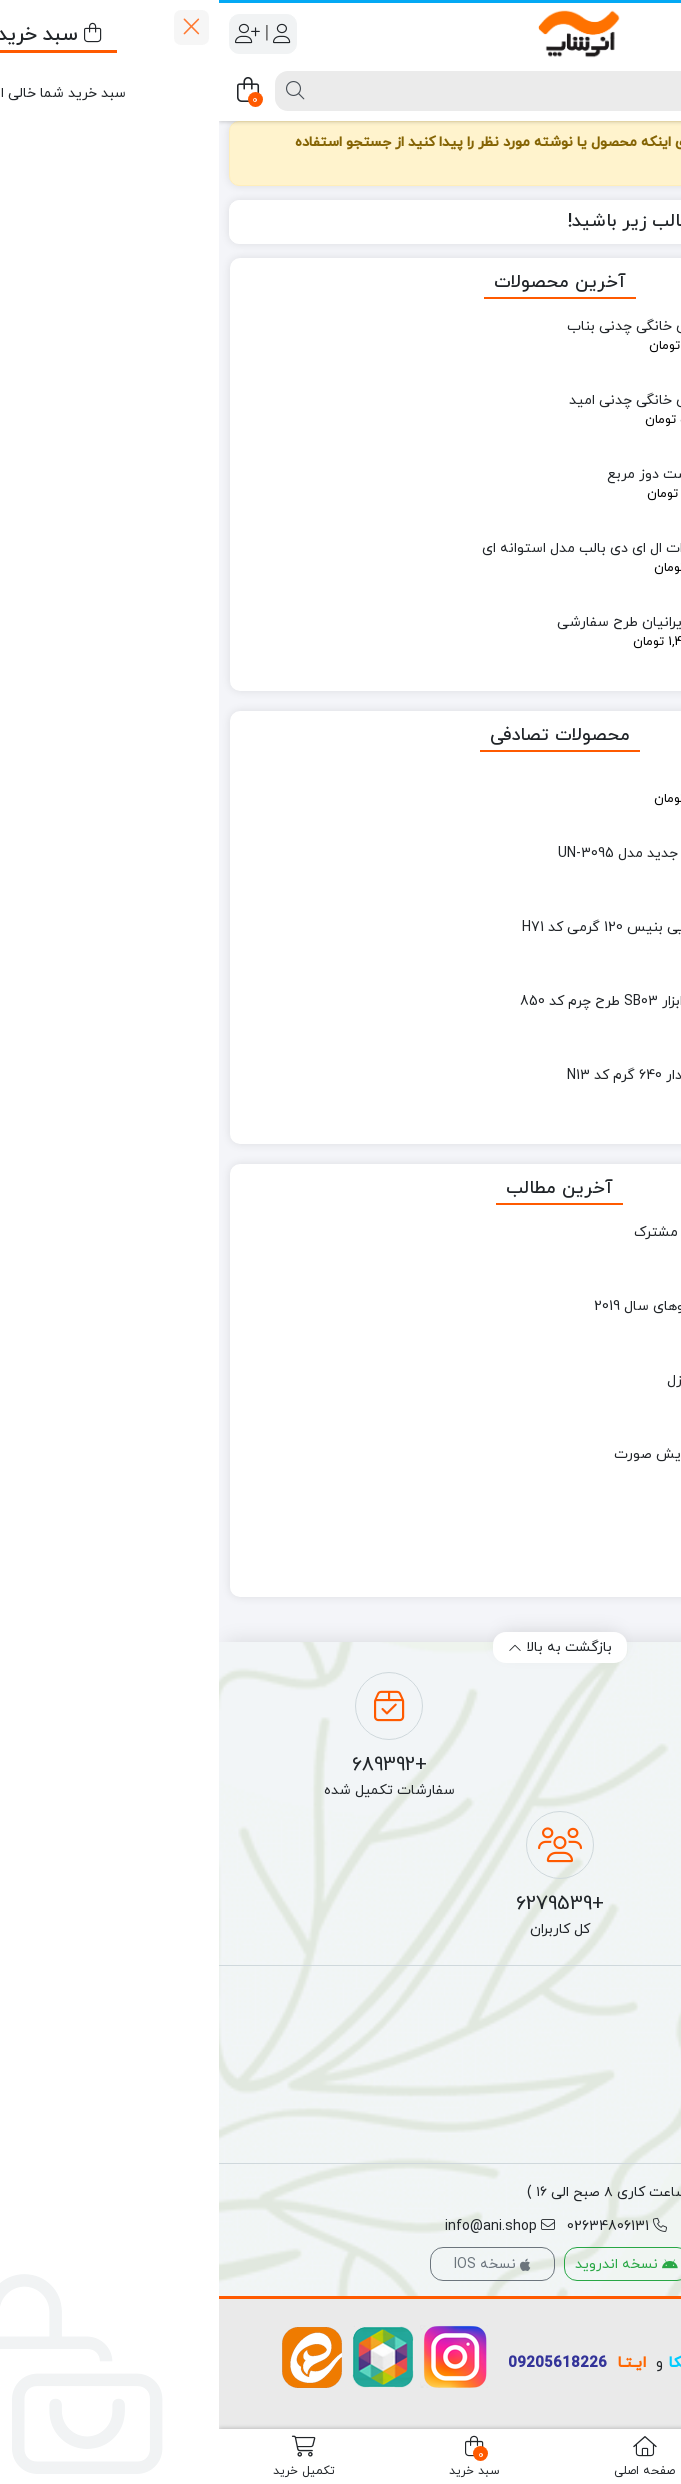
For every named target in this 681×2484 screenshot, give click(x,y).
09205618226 (338, 2363)
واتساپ (527, 2363)
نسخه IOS (273, 2264)
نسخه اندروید (407, 2264)
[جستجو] (383, 91)
